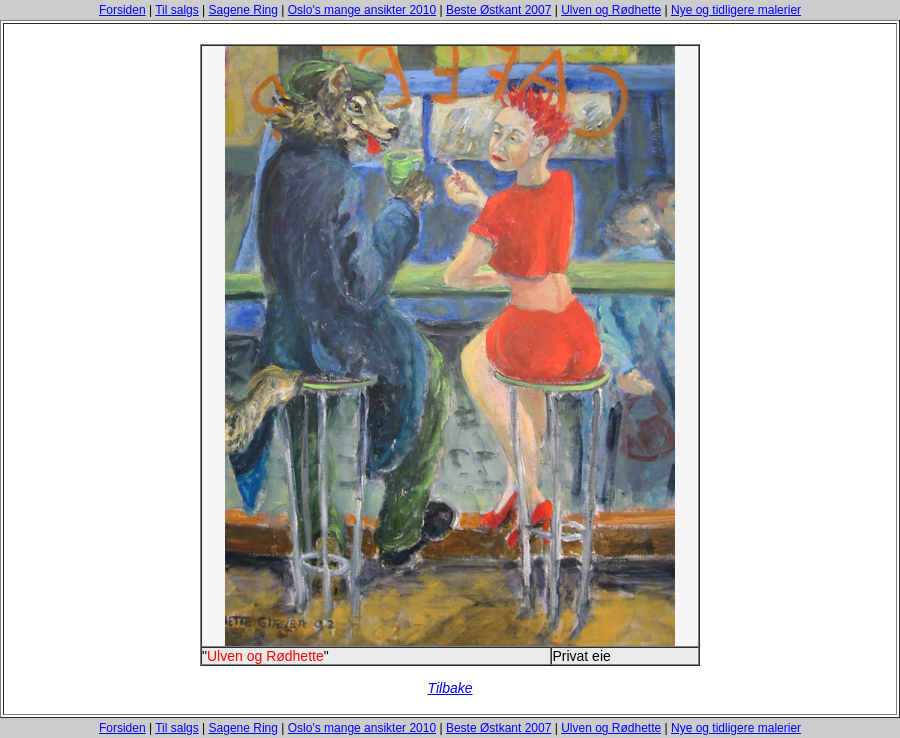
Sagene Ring (243, 10)
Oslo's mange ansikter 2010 (362, 10)
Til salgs (177, 10)
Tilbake (449, 688)
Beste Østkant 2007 (498, 10)
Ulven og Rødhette (611, 10)
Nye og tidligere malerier (736, 10)
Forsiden (122, 10)
